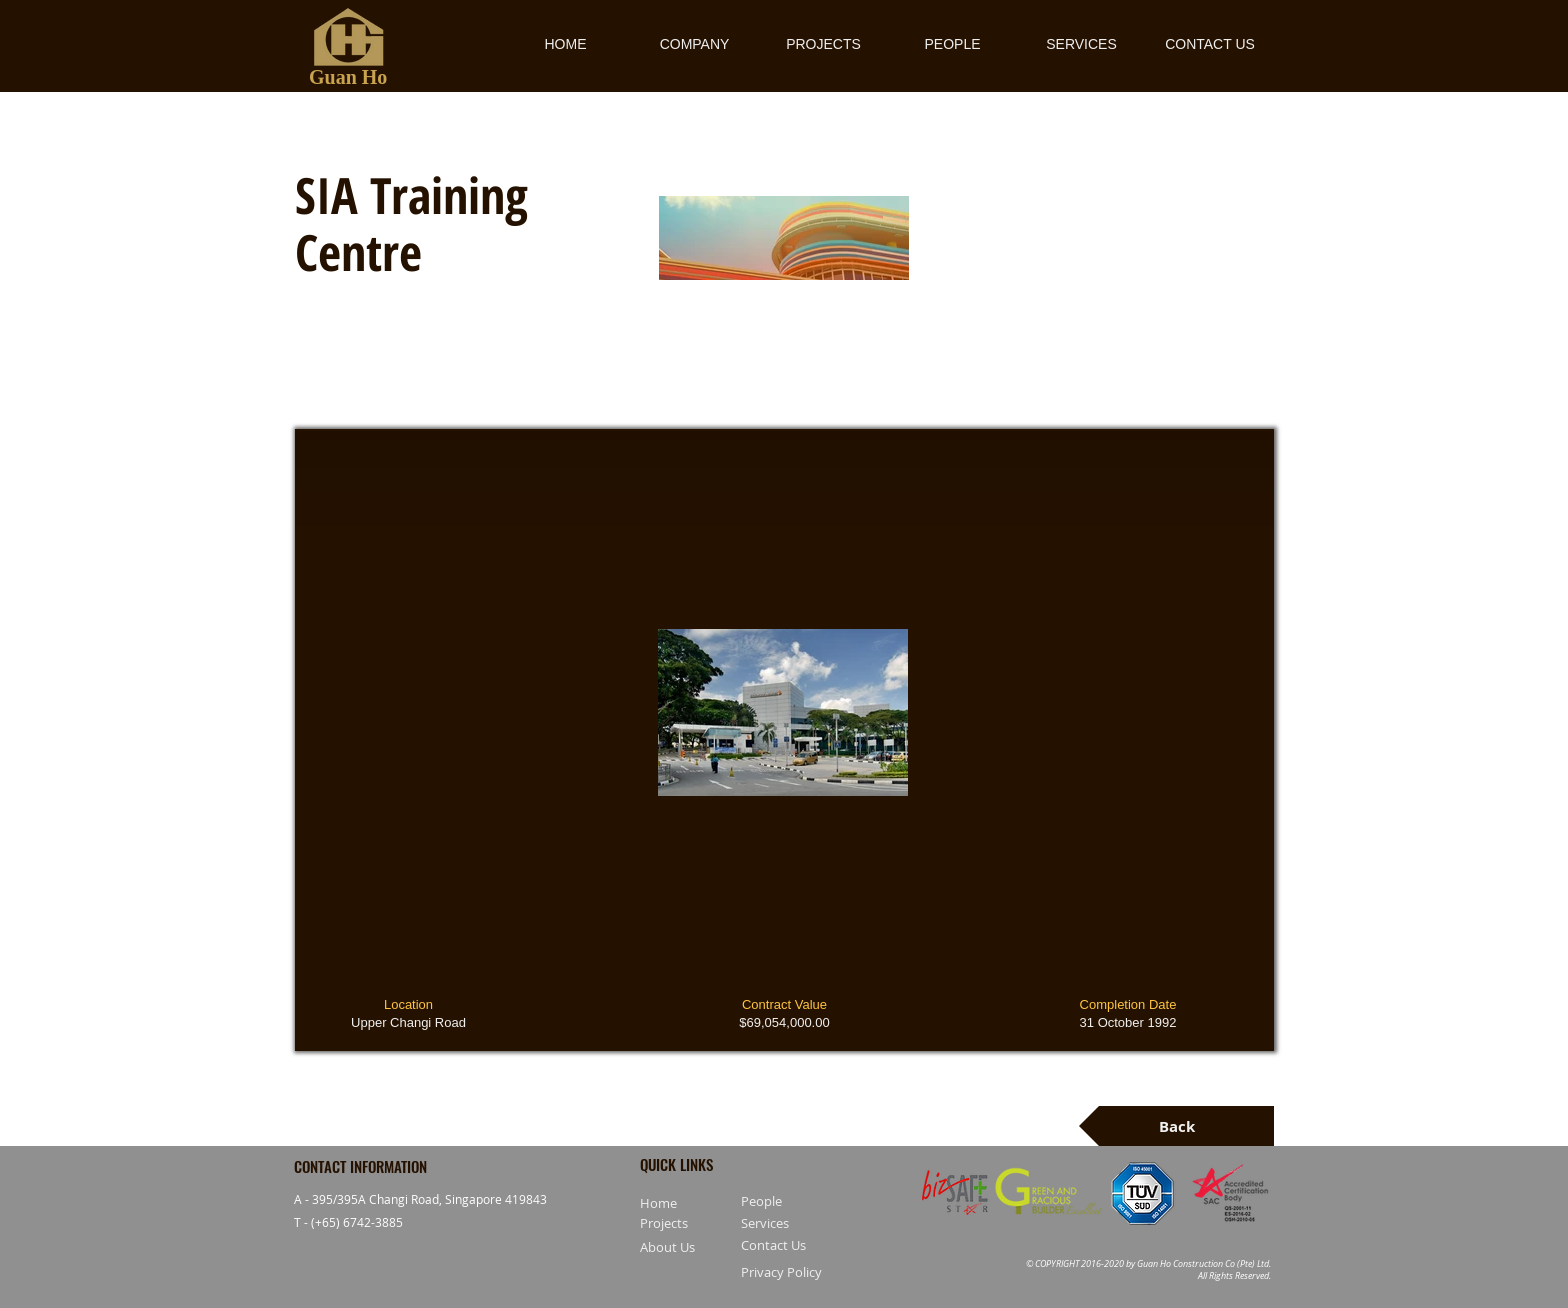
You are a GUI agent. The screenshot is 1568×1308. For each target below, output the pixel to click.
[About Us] (696, 1248)
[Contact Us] (797, 1246)
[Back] (1176, 1126)
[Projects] (714, 1224)
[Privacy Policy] (797, 1271)
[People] (797, 1202)
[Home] (668, 1204)
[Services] (797, 1224)
